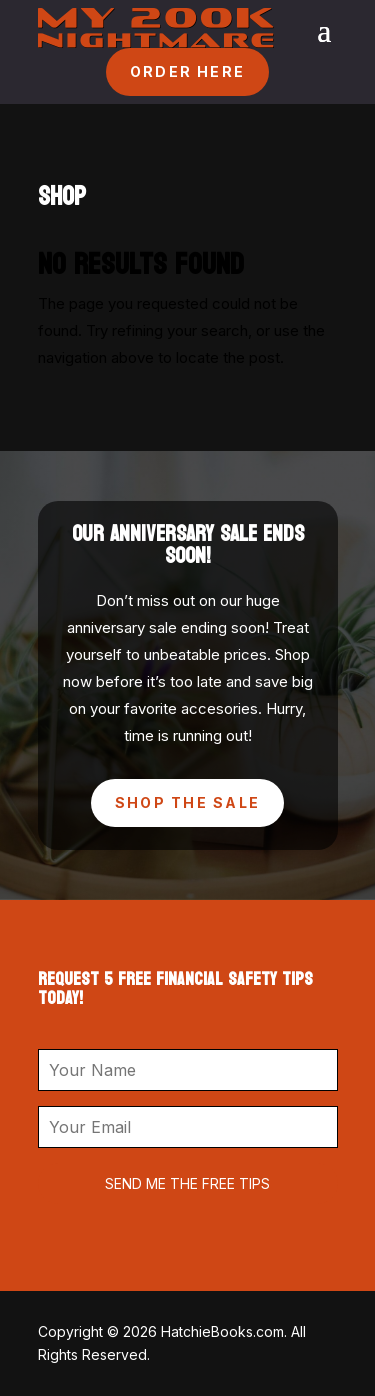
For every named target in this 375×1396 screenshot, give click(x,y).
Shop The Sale (187, 802)
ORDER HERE (187, 71)
